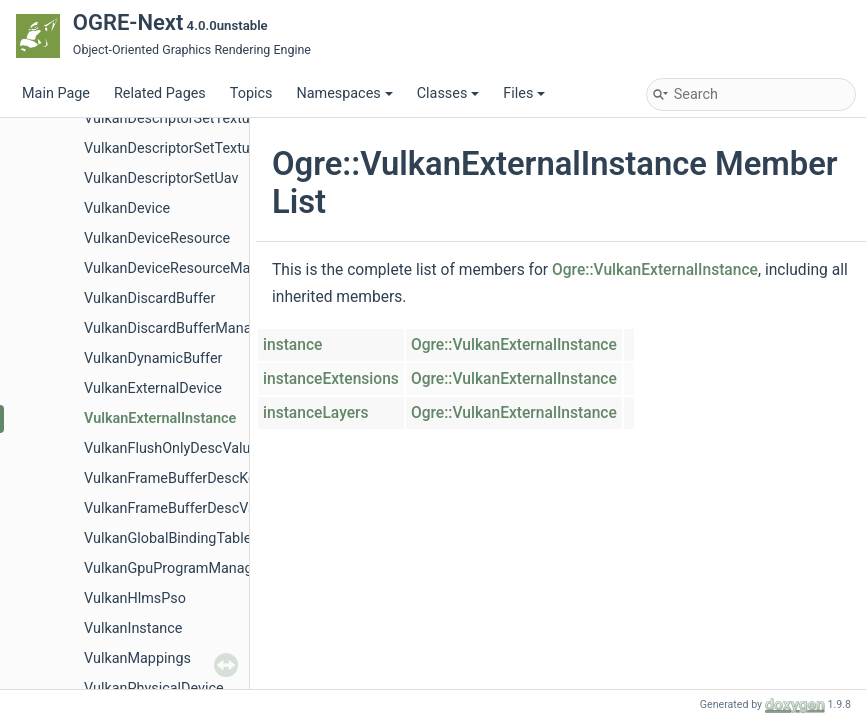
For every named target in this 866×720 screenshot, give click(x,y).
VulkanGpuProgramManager (174, 568)
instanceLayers (316, 413)
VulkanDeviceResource (157, 238)
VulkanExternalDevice (153, 388)
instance (292, 345)
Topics (251, 93)
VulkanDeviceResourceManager (185, 268)
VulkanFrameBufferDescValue (179, 508)
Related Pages (160, 93)
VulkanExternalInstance (160, 418)
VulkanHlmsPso (135, 598)
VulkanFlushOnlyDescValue (171, 448)
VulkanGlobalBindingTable (167, 538)
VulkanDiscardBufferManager (178, 328)
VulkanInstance (133, 628)
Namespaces (344, 93)
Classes (448, 93)
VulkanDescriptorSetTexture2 (177, 148)
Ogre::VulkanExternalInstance (655, 270)
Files (524, 93)
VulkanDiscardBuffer (149, 298)
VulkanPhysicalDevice (154, 688)
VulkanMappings (137, 658)
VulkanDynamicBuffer (153, 358)
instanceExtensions (331, 379)
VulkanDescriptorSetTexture (173, 118)
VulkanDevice (127, 208)
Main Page (56, 93)
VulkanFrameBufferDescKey (173, 478)
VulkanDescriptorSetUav (161, 178)
